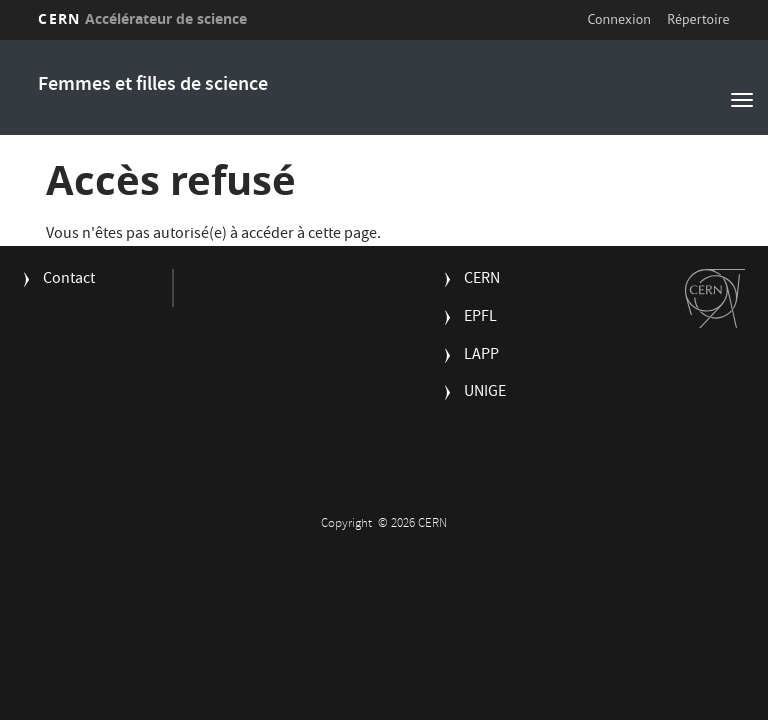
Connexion (619, 19)
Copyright (348, 524)
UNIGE (485, 393)
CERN (142, 18)
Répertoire (698, 19)
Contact (69, 280)
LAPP (481, 356)
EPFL (480, 318)
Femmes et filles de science (153, 85)
